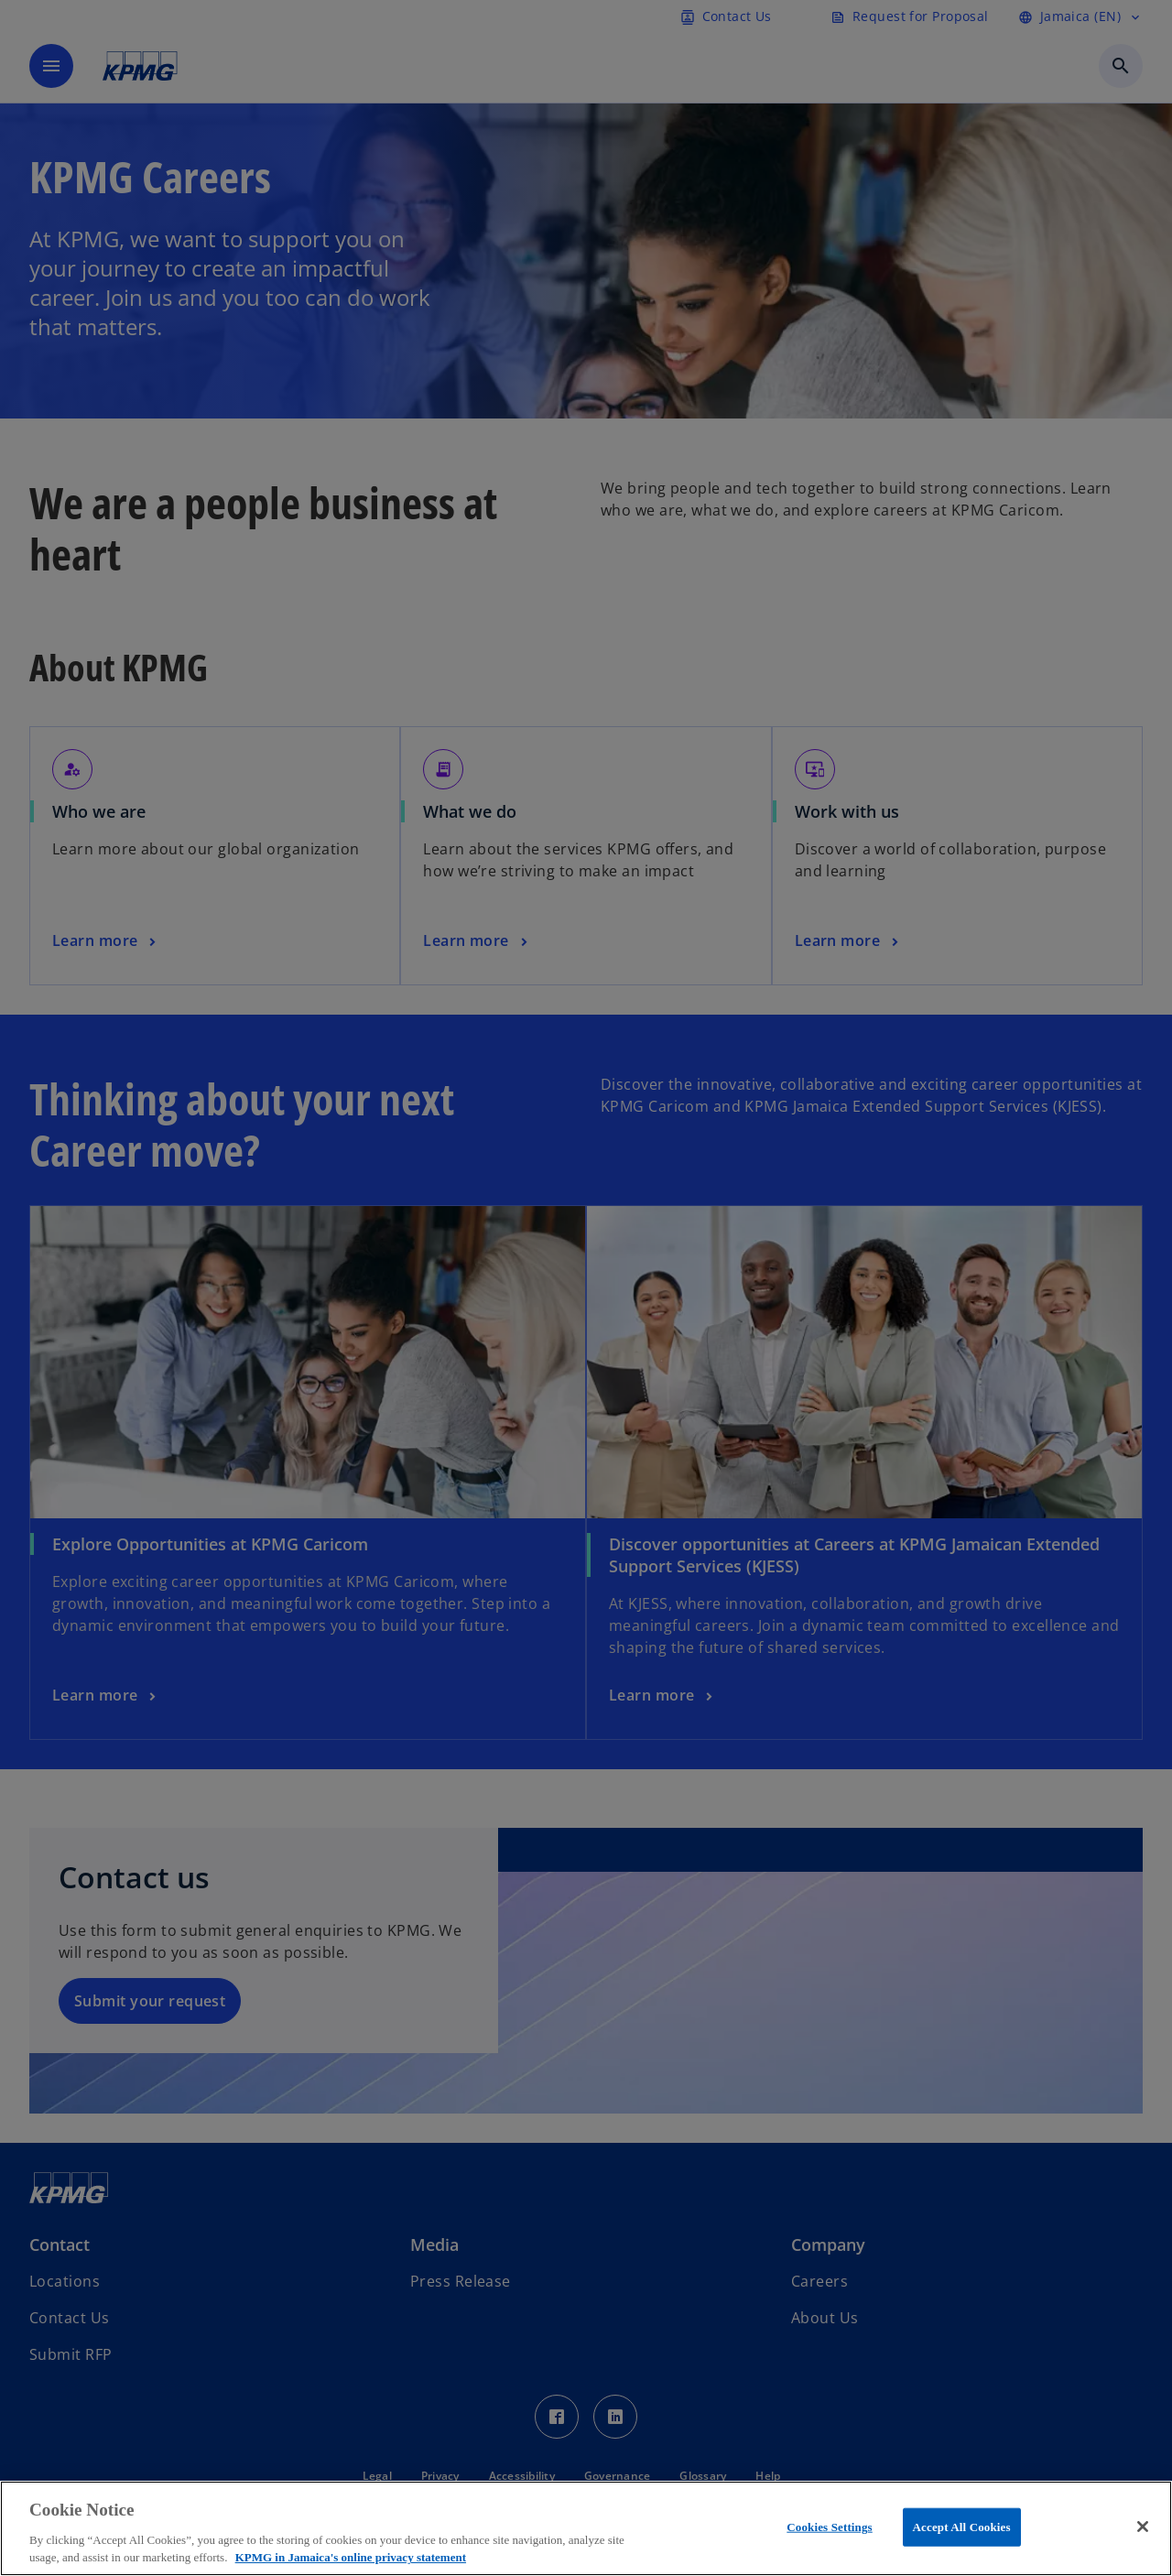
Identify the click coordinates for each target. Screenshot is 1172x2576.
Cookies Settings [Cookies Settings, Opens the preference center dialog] (829, 2527)
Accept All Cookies (962, 2527)
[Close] (1143, 2526)
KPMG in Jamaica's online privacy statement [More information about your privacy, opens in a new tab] (350, 2557)
